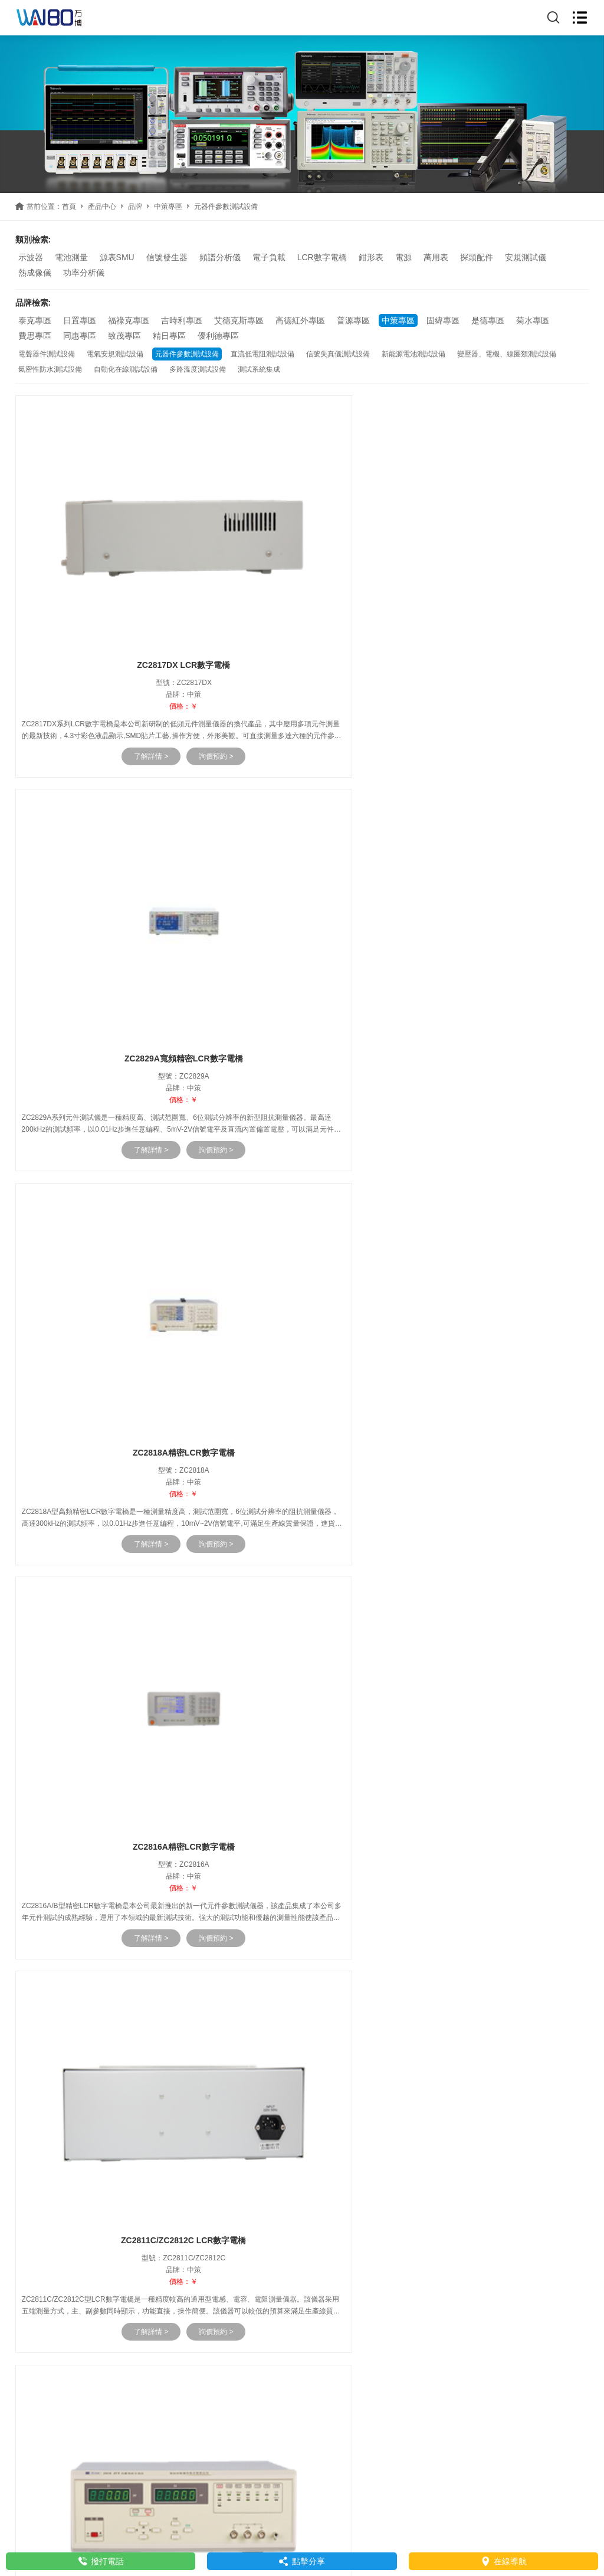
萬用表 (436, 257)
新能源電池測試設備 (413, 354)
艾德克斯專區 (239, 320)
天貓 (115, 2183)
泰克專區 (34, 320)
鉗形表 (371, 257)
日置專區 (79, 320)
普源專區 (353, 320)
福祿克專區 (128, 320)
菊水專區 (532, 320)
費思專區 (34, 335)
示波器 (30, 257)
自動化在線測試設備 (125, 369)
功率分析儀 (83, 272)
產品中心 (102, 206)
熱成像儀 (34, 272)
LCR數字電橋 (322, 257)
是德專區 (487, 320)
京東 (140, 2183)
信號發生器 (167, 257)
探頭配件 (476, 257)
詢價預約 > (188, 713)
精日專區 (169, 335)
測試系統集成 (259, 369)
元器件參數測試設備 (187, 354)
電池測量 (71, 257)
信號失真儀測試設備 (338, 354)
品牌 (135, 206)
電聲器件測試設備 (46, 354)
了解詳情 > (123, 713)
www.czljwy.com (69, 2239)
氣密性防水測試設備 (50, 369)
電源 (403, 257)
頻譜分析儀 (220, 257)
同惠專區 (79, 335)
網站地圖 (425, 2523)
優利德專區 (218, 335)
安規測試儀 (525, 257)
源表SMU (117, 257)
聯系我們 (36, 2218)
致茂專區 (124, 335)
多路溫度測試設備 (197, 369)
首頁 (69, 206)
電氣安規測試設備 (115, 354)
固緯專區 (442, 320)
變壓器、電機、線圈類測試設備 (506, 354)
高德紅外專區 (300, 320)
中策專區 (168, 206)
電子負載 (268, 257)
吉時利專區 (181, 320)
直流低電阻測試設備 (262, 354)
